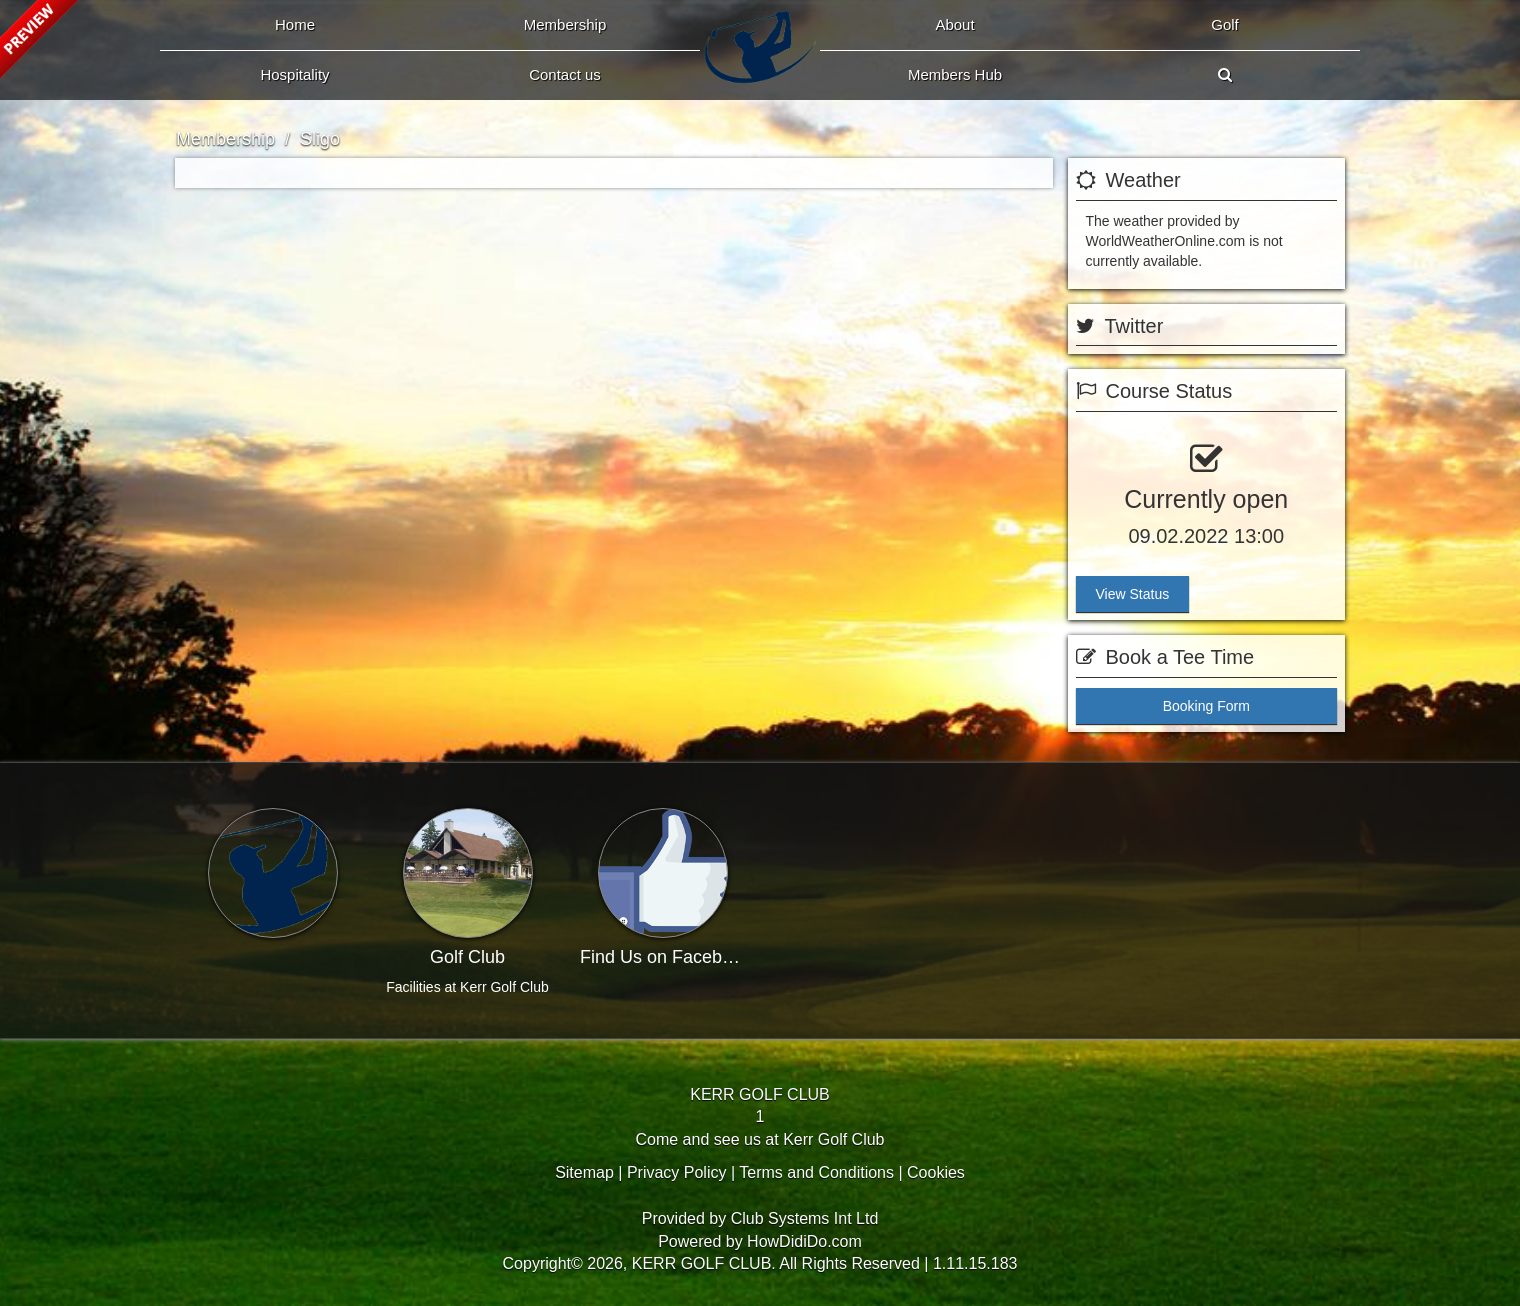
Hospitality (294, 74)
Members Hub (955, 74)
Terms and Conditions (816, 1172)
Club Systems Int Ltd (805, 1218)
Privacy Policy (677, 1172)
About (954, 24)
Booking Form (1206, 706)
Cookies (936, 1172)
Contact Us (565, 74)
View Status (1133, 594)
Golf (1225, 24)
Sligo (320, 139)
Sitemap (584, 1172)
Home (295, 24)
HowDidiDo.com (804, 1241)
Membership (565, 24)
